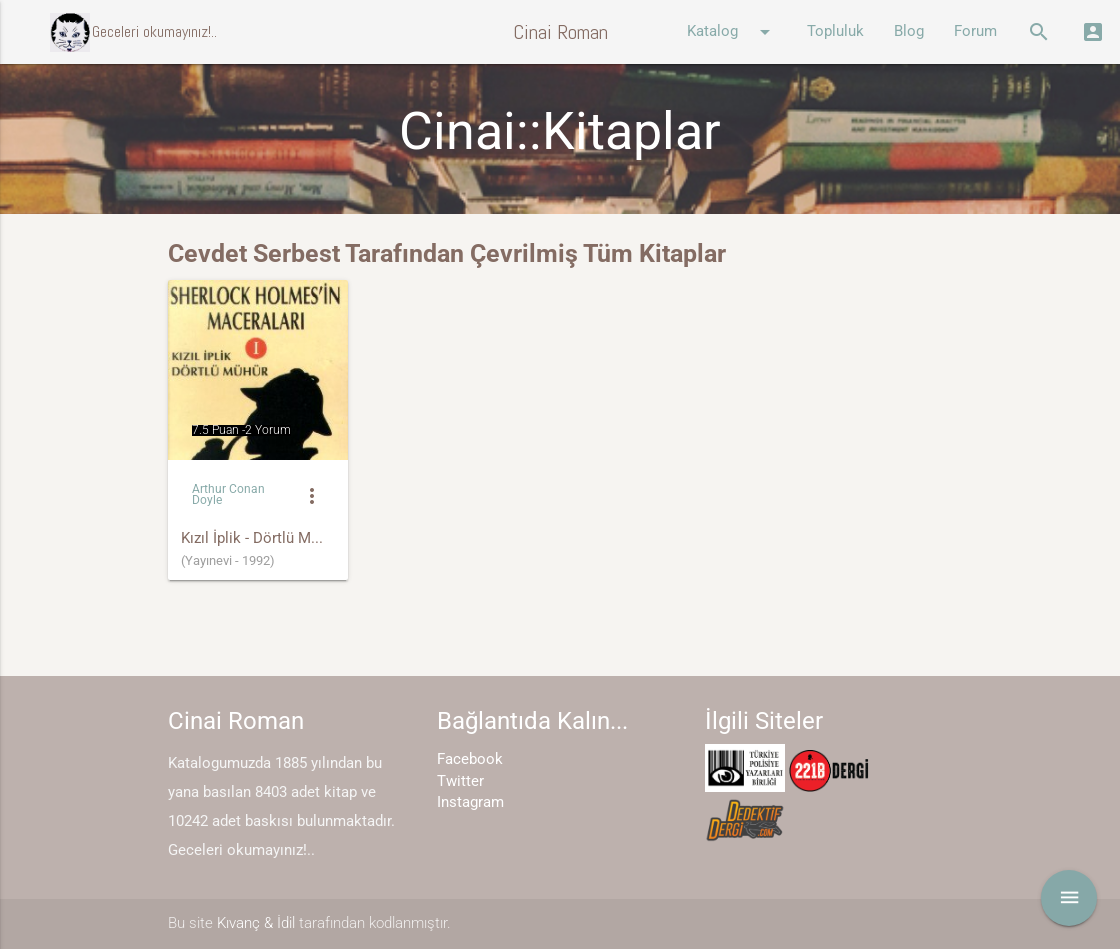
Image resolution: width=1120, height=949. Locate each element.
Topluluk (835, 31)
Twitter (460, 781)
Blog (909, 31)
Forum (975, 31)
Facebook (470, 759)
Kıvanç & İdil (256, 923)
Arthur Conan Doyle (228, 494)
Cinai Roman (560, 32)
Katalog (732, 32)
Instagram (470, 802)
